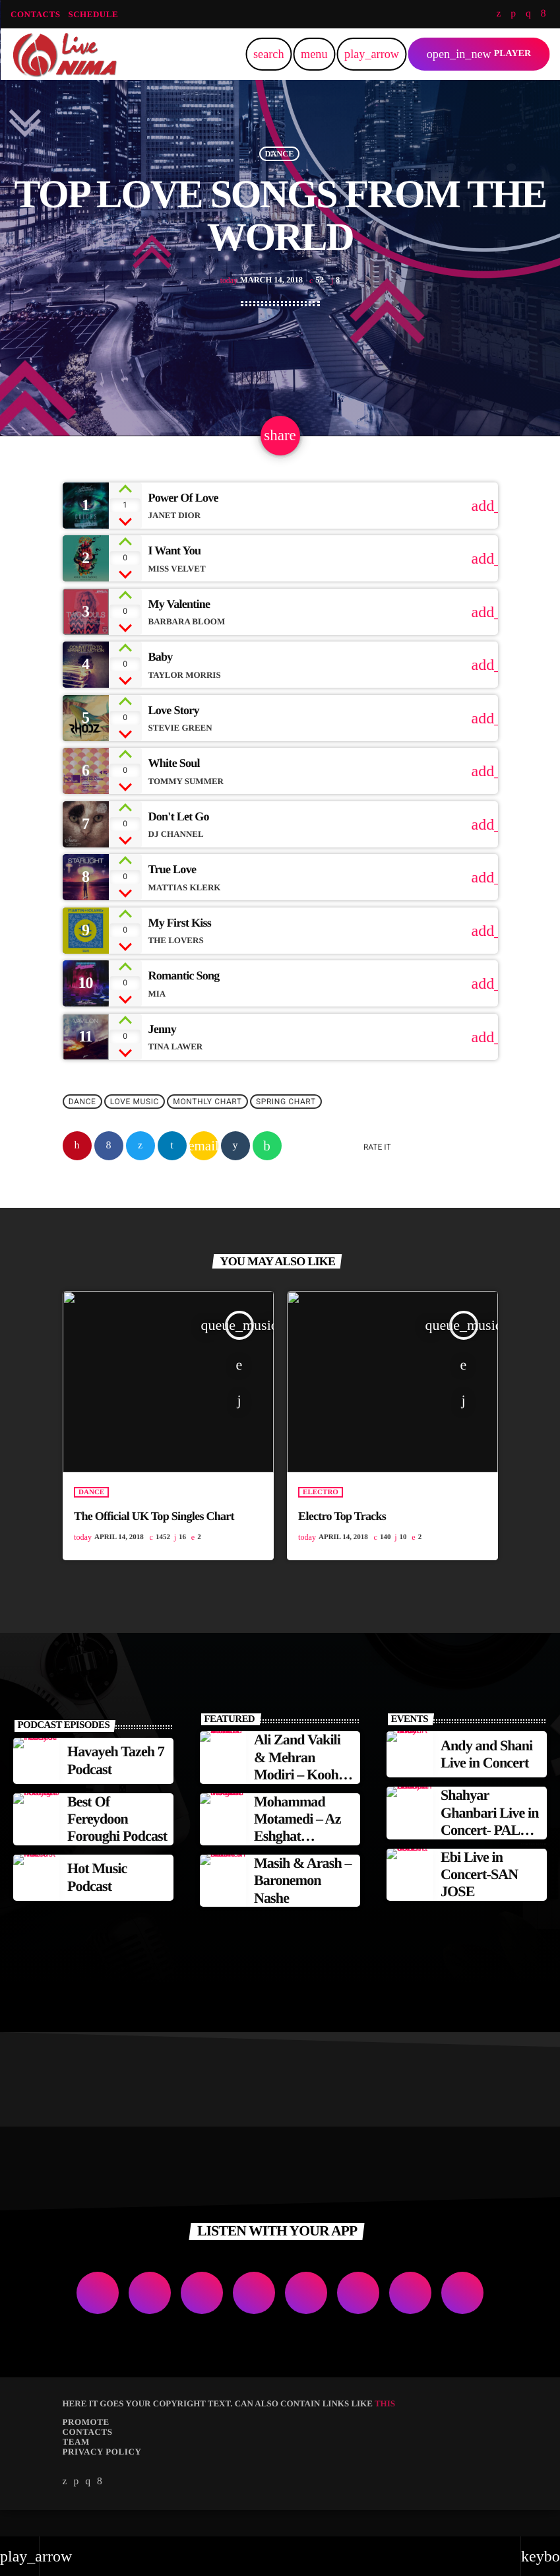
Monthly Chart (207, 1128)
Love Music (134, 1128)
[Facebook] (543, 14)
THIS (385, 2430)
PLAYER (479, 54)
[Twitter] (498, 14)
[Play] (371, 54)
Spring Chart (286, 1128)
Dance (279, 164)
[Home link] (65, 54)
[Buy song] (478, 532)
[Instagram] (528, 14)
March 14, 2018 (261, 291)
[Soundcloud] (513, 14)
